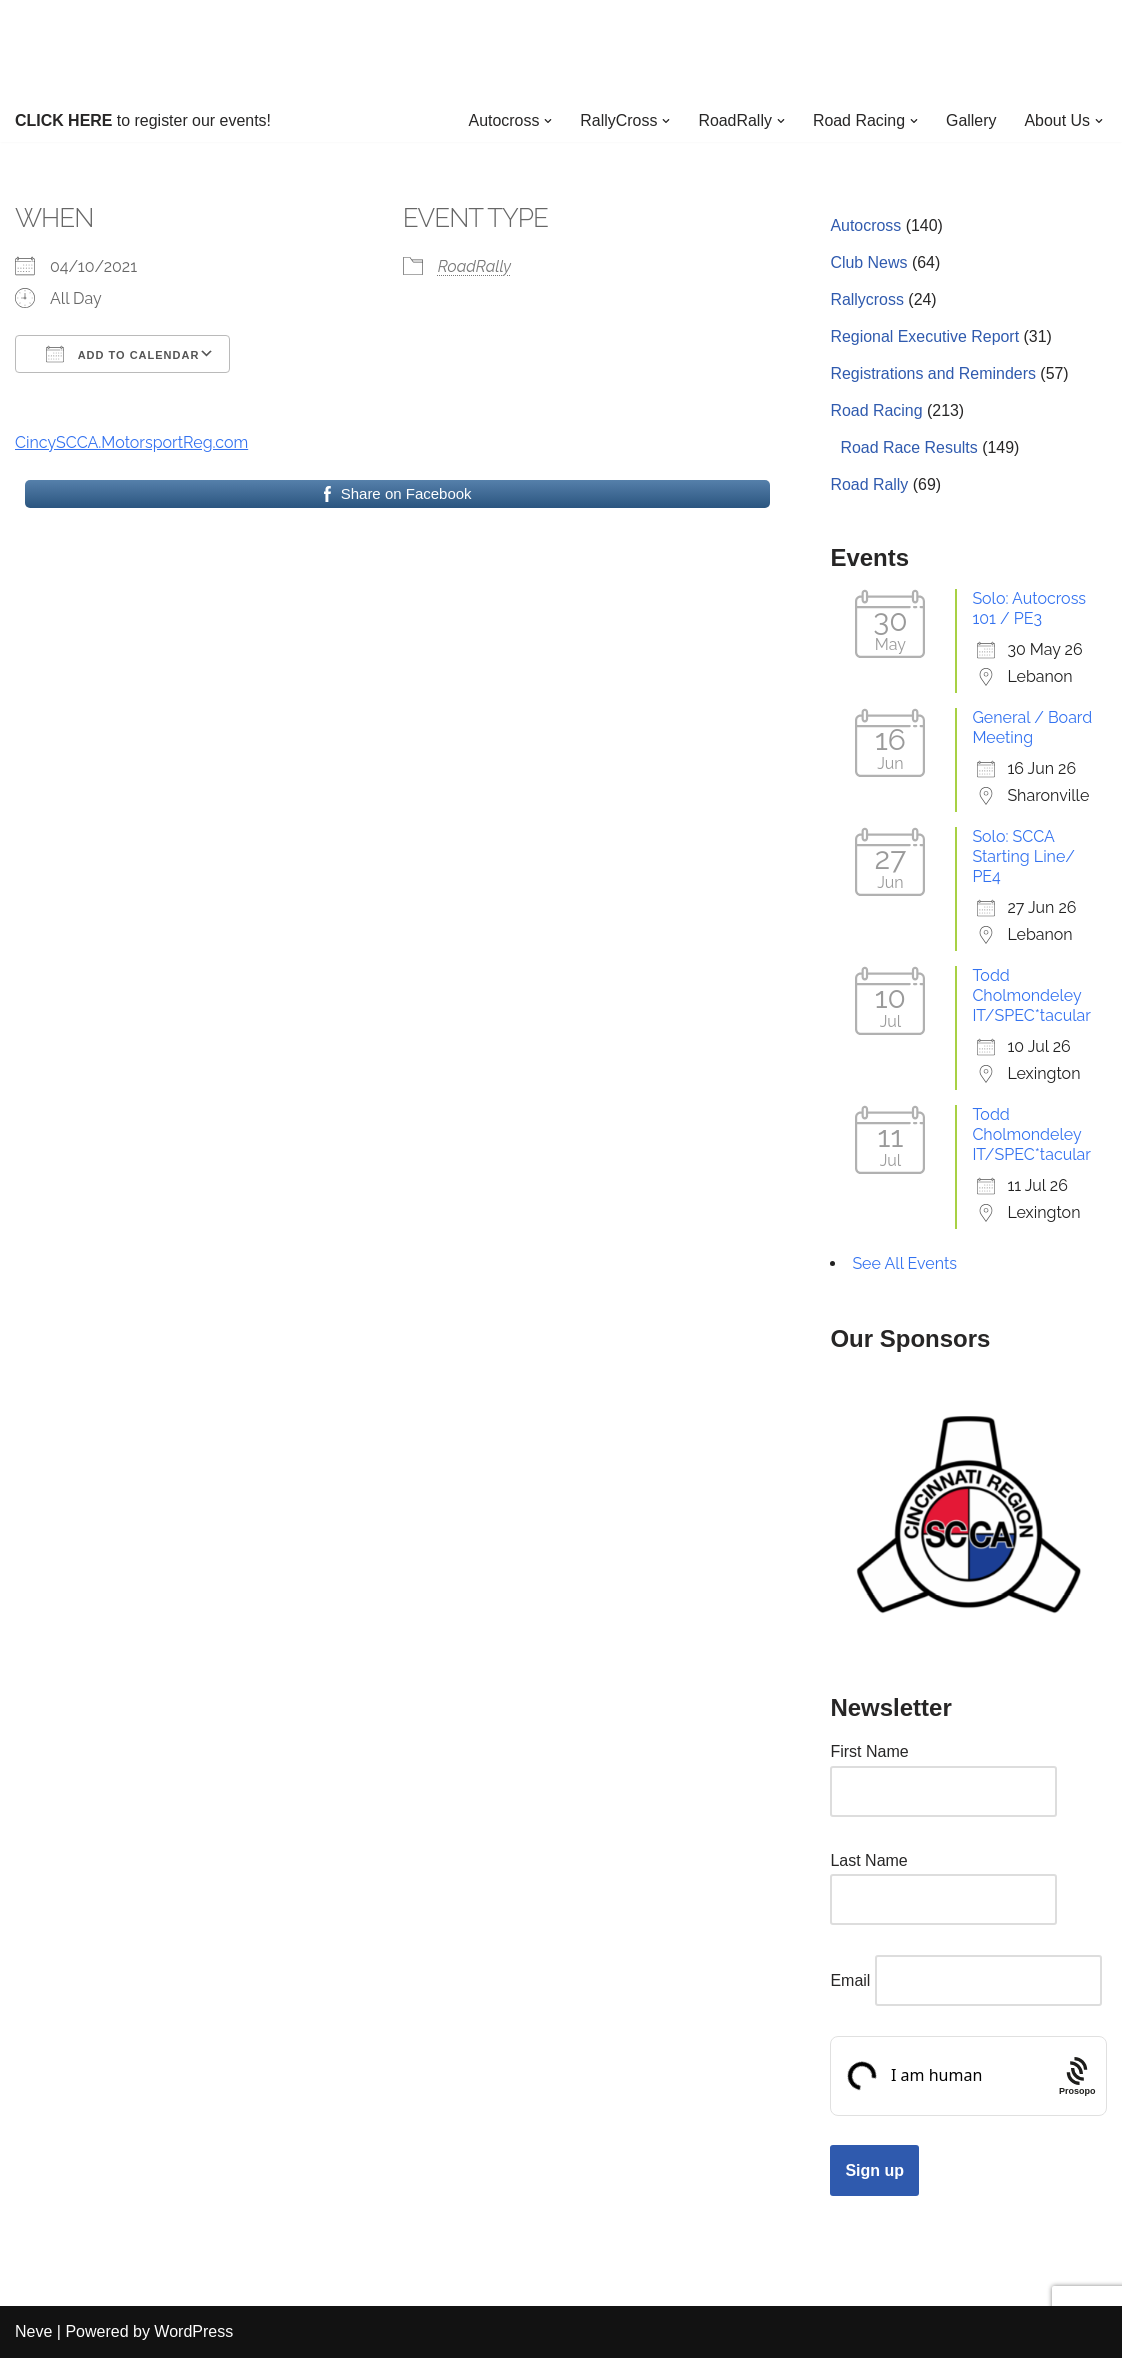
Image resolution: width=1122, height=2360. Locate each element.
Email (850, 1982)
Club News (868, 262)
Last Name (868, 1862)
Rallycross (867, 299)
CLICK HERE (64, 120)
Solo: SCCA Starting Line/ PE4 (1023, 857)
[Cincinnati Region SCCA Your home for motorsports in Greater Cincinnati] (561, 49)
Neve (33, 2334)
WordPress (193, 2334)
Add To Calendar (122, 354)
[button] (547, 121)
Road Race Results (909, 448)
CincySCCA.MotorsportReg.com (131, 442)
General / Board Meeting (1032, 728)
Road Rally (869, 485)
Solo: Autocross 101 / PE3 (1029, 609)
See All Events (904, 1264)
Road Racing (876, 411)
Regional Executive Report (924, 337)
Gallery (971, 120)
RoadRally (474, 266)
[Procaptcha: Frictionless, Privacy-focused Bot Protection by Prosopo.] (1077, 2078)
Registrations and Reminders (933, 374)
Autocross (865, 225)
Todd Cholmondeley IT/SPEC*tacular (1031, 996)
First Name (869, 1753)
